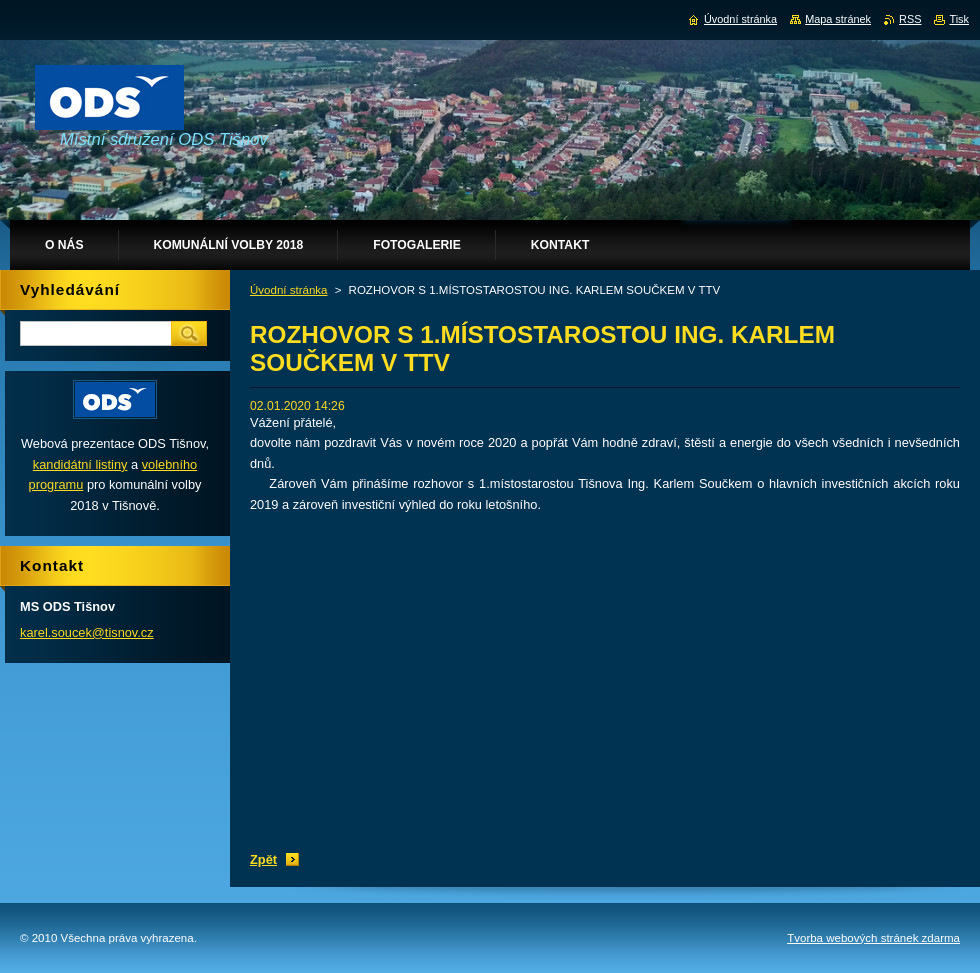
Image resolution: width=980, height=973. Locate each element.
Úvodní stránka (288, 290)
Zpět (263, 859)
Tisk (959, 19)
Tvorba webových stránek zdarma (873, 938)
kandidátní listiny (80, 464)
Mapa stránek (838, 19)
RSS (910, 19)
